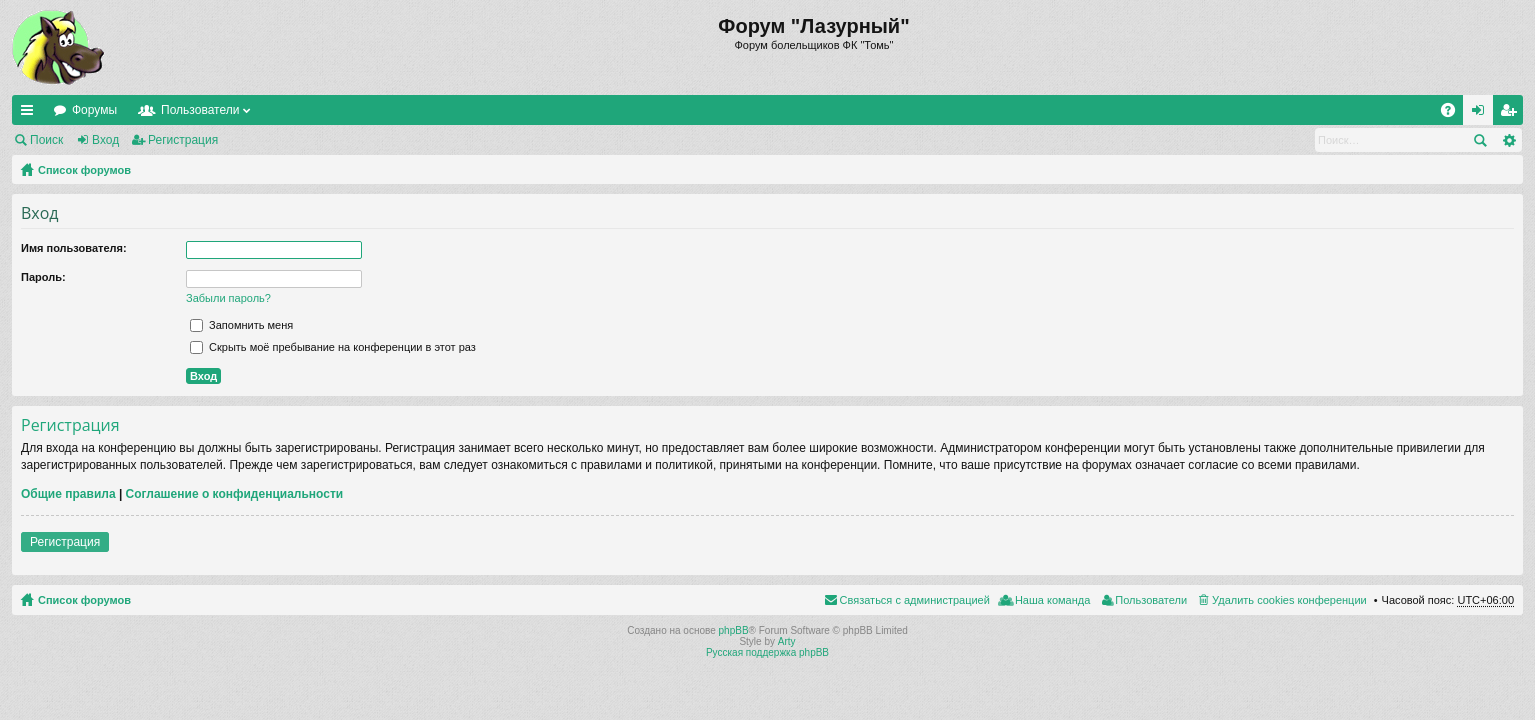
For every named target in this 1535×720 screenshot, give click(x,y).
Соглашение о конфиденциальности (235, 494)
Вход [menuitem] (1482, 114)
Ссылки (31, 114)
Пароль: (43, 277)
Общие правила (68, 494)
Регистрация (183, 140)
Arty (787, 641)
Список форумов (84, 170)
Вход (105, 140)
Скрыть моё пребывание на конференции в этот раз (333, 347)
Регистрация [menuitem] (1512, 114)
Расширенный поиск (1508, 140)
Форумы (94, 110)
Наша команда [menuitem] (1052, 600)
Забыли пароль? (228, 298)
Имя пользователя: (74, 248)
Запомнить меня (241, 325)
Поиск (46, 140)
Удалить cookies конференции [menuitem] (1289, 600)
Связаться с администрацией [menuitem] (915, 600)
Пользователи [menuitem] (1151, 600)
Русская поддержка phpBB (767, 652)
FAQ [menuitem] (1454, 114)
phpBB (734, 630)
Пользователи (200, 110)
